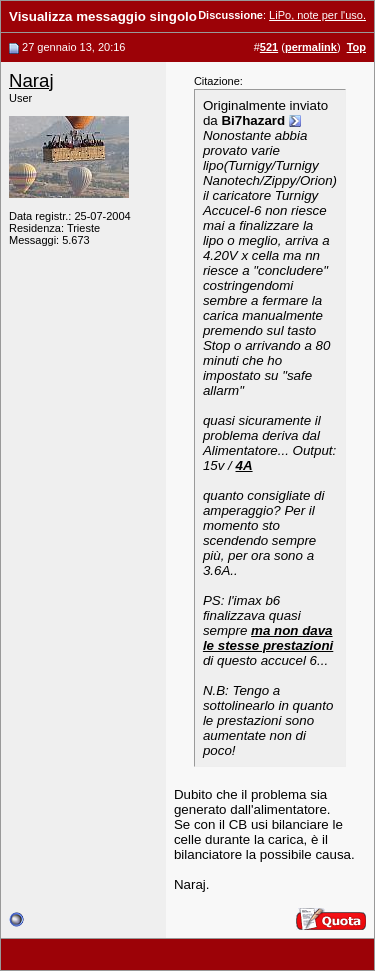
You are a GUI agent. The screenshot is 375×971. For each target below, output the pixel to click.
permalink (311, 47)
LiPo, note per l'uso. (317, 15)
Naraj (31, 80)
